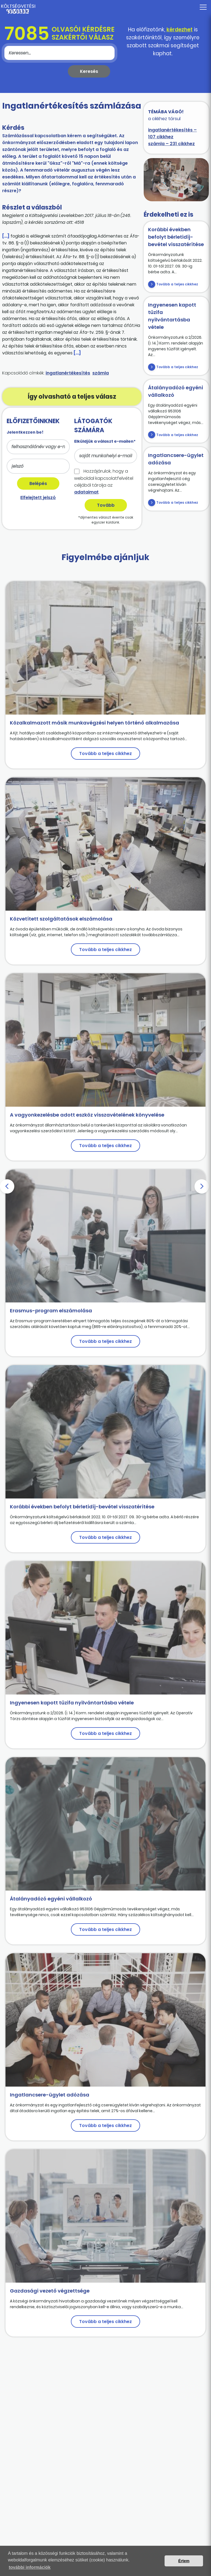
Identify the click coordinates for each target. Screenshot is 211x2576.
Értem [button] (184, 2561)
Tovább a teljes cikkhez (177, 284)
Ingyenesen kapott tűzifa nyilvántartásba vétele (72, 1702)
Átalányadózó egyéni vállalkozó (51, 1898)
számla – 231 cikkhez (171, 143)
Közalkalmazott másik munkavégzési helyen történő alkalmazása (94, 722)
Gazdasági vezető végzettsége (50, 2290)
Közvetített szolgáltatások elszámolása (61, 918)
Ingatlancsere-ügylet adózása (49, 2094)
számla (100, 373)
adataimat (86, 492)
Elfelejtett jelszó (38, 497)
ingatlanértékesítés (68, 373)
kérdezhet (179, 29)
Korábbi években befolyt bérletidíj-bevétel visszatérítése (176, 237)
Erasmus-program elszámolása (51, 1310)
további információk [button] (30, 2567)
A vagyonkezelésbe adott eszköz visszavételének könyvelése (87, 1114)
